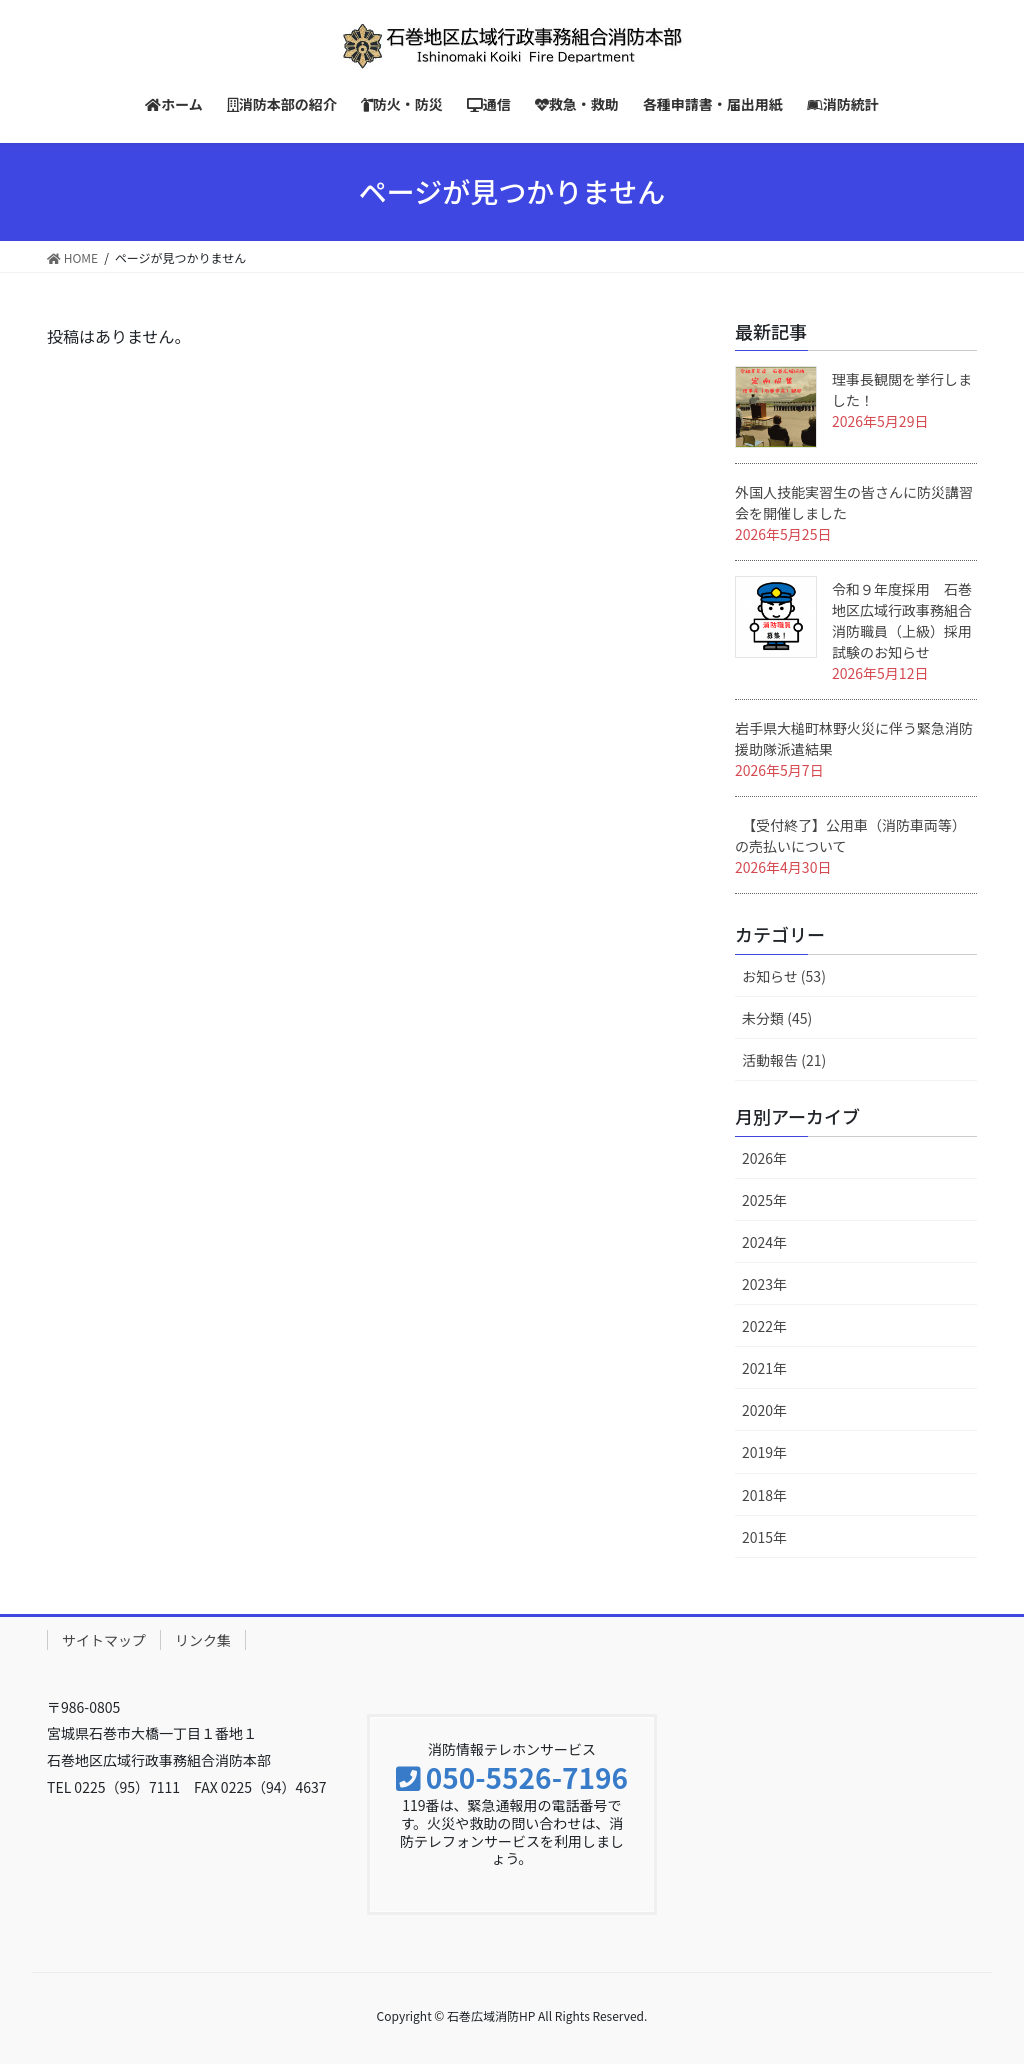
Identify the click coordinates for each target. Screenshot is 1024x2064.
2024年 (764, 1242)
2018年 (764, 1495)
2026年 (764, 1158)
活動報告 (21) (784, 1060)
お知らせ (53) (784, 976)
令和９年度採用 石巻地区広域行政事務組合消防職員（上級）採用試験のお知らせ (902, 620)
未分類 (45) (777, 1018)
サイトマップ (104, 1640)
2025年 (764, 1200)
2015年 (764, 1537)
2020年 (764, 1410)
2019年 (764, 1452)
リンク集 (203, 1640)
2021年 (764, 1368)
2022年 (764, 1326)
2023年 (764, 1284)
